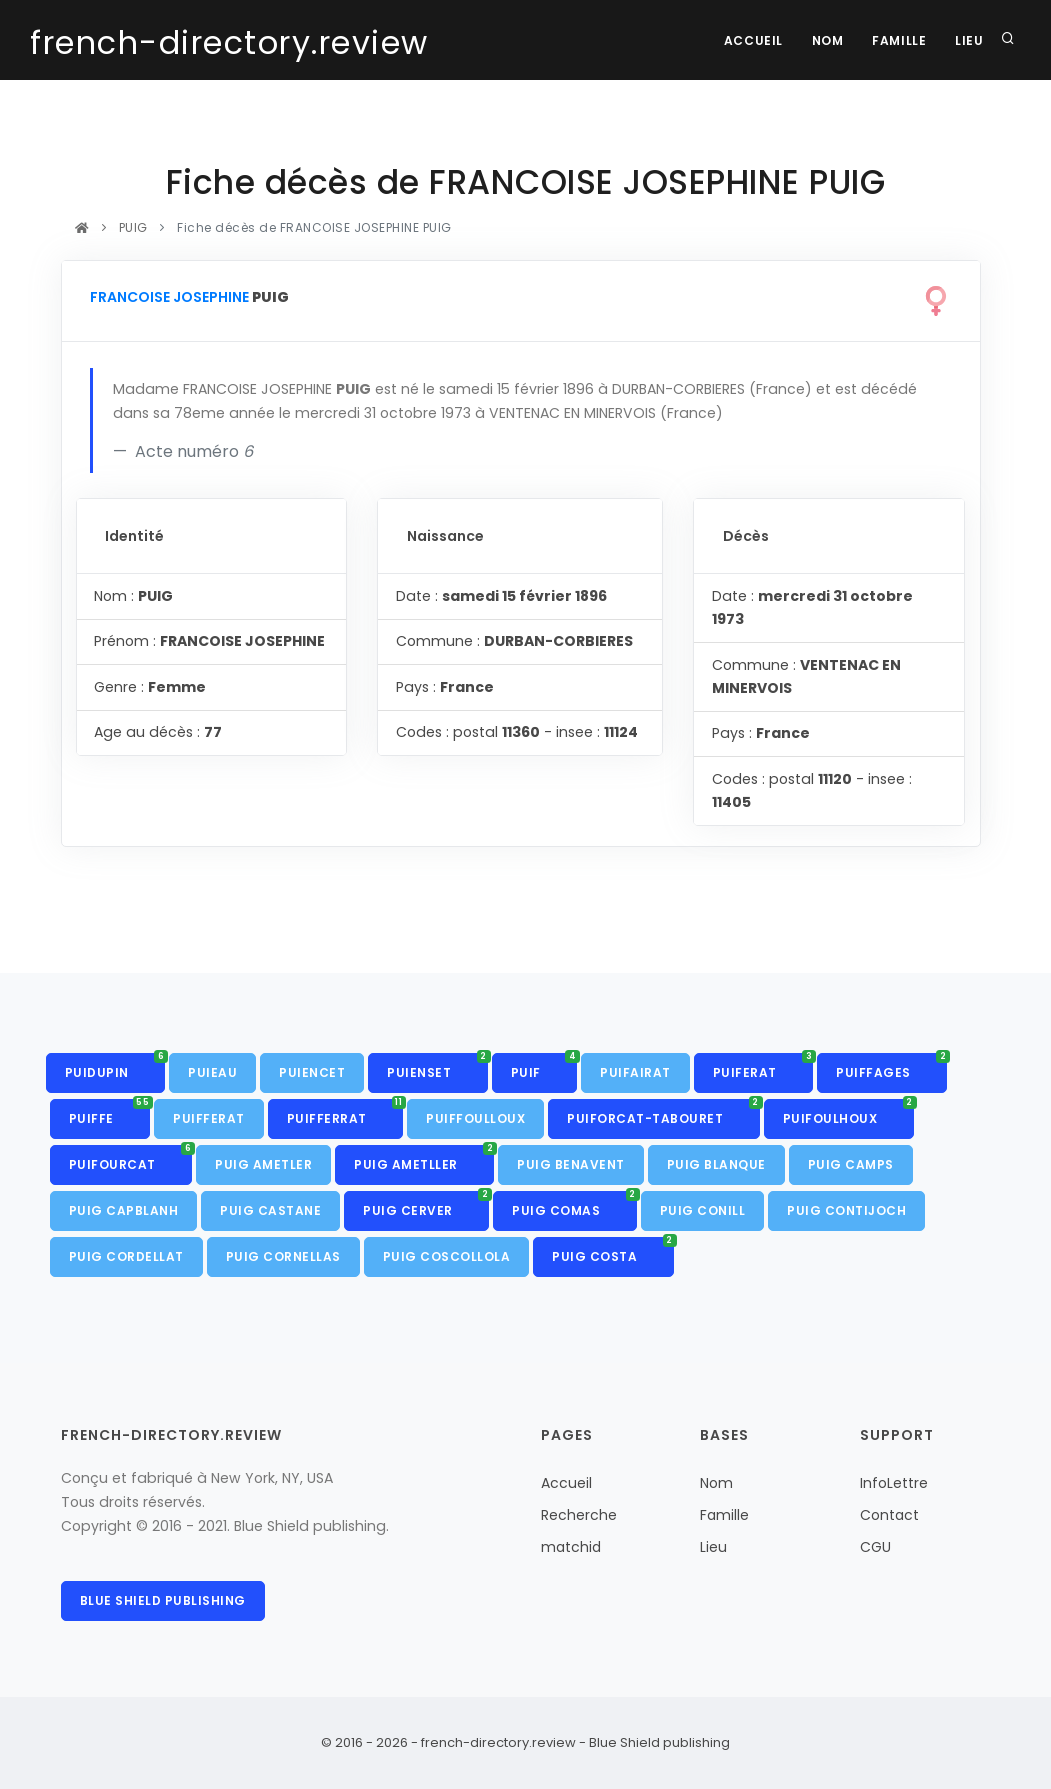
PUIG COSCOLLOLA (447, 1256)
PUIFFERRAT (345, 1113)
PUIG (133, 227)
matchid (571, 1547)
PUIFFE (110, 1113)
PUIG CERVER (426, 1205)
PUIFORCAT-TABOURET (663, 1113)
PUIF (544, 1067)
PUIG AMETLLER (424, 1159)
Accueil (748, 40)
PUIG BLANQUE (716, 1164)
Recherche (579, 1515)
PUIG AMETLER (263, 1164)
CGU (875, 1547)
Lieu (969, 40)
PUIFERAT (763, 1067)
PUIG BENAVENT (571, 1164)
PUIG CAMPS (851, 1164)
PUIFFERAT (209, 1118)
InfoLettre (894, 1483)
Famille (897, 40)
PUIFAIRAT (635, 1072)
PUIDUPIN (115, 1067)
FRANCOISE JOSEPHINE (169, 297)
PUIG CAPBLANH (124, 1210)
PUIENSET (437, 1067)
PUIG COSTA (613, 1251)
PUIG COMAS (574, 1205)
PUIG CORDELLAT (126, 1256)
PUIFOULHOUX (848, 1113)
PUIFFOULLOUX (475, 1118)
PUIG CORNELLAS (283, 1256)
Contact (889, 1515)
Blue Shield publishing (163, 1600)
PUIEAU (212, 1072)
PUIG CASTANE (270, 1210)
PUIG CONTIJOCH (846, 1210)
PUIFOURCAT (131, 1159)
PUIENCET (312, 1072)
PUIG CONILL (703, 1210)
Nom (825, 40)
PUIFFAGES (891, 1067)
